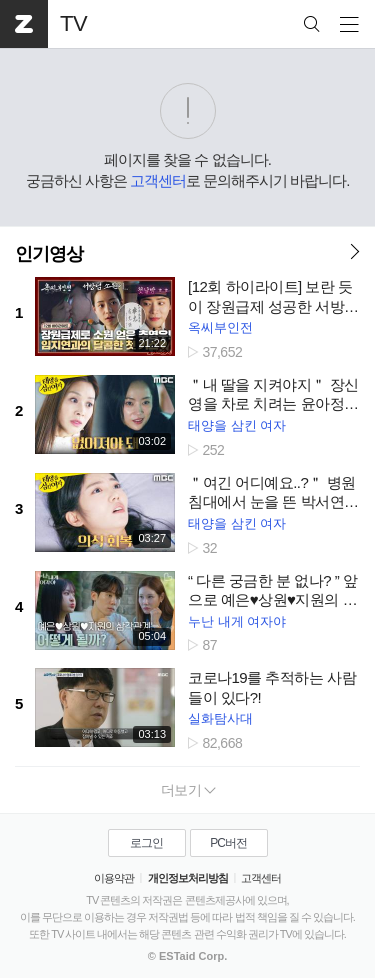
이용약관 (114, 878)
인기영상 (49, 254)
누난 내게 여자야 (237, 621)
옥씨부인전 (220, 327)
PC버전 (228, 843)
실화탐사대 (220, 718)
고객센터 (158, 180)
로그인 (146, 843)
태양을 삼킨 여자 (237, 425)
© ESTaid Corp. (187, 956)
